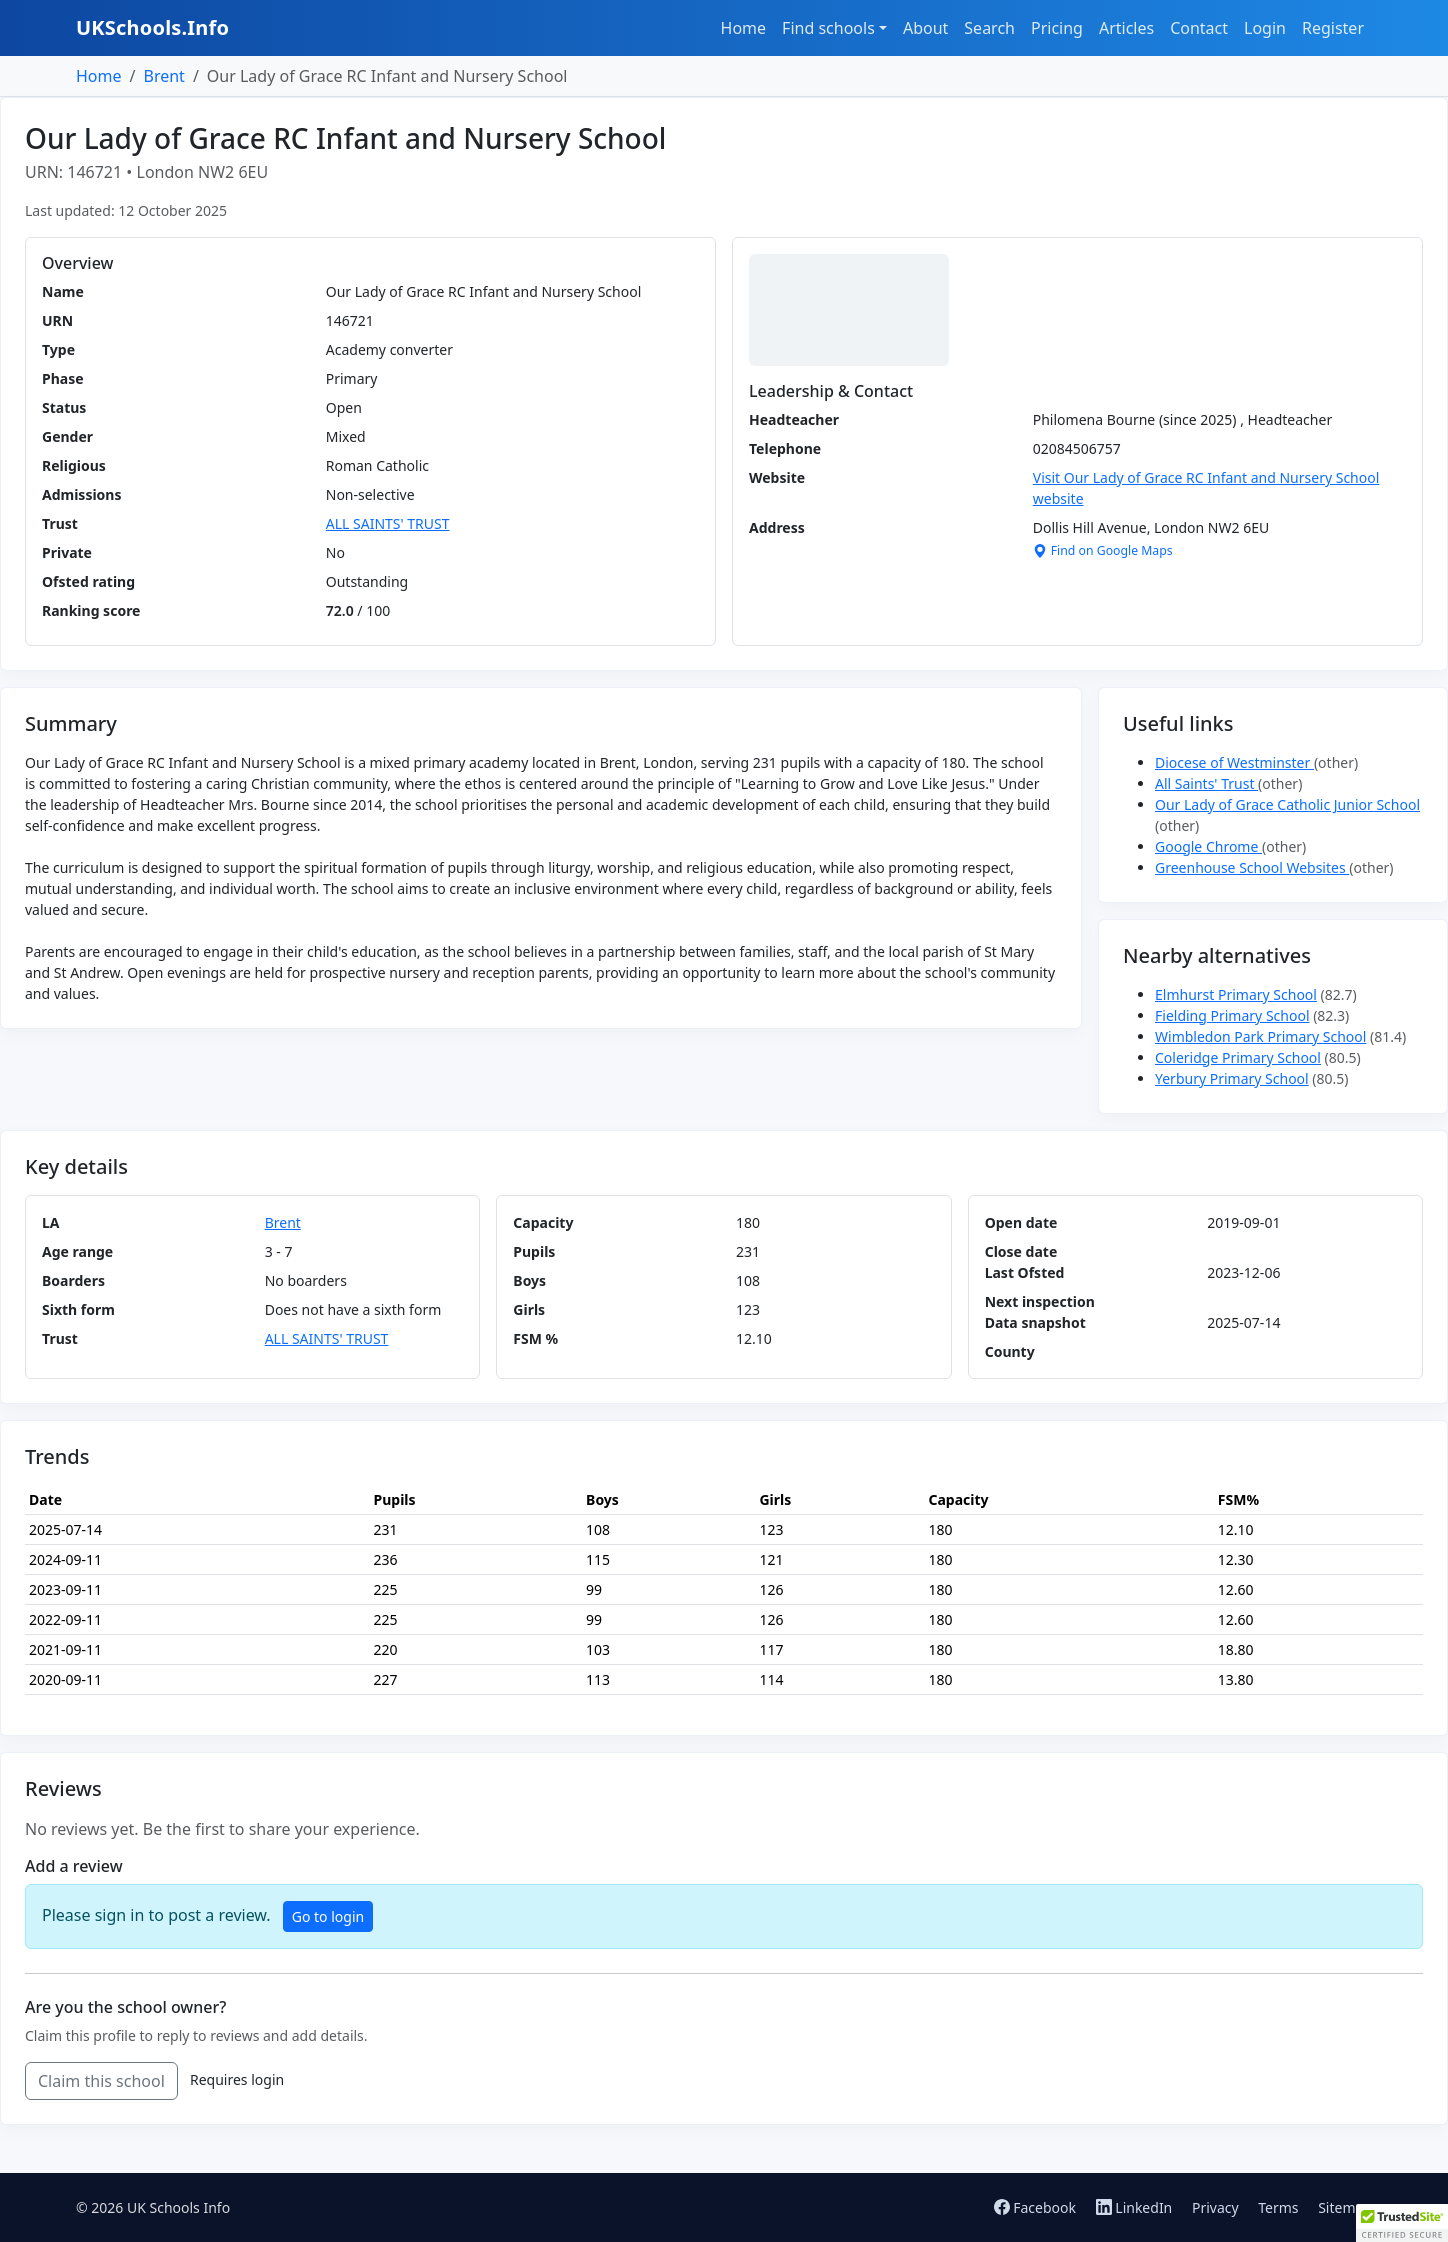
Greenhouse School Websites (1252, 867)
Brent (163, 76)
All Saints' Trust (1206, 783)
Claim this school (101, 2081)
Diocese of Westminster (1234, 762)
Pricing (1057, 28)
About (925, 28)
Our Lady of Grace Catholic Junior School (1287, 804)
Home (744, 28)
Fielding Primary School (1232, 1015)
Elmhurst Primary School (1236, 994)
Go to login (328, 1916)
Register (1333, 28)
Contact (1199, 28)
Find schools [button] (828, 28)
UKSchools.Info (152, 27)
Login (1265, 28)
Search (989, 28)
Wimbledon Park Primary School (1260, 1036)
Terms (1278, 2207)
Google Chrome (1208, 846)
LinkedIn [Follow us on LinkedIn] (1136, 2207)
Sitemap (1345, 2207)
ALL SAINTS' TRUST (388, 523)
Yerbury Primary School (1232, 1078)
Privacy (1215, 2207)
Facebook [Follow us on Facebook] (1037, 2207)
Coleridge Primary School (1238, 1057)
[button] (1402, 2223)
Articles (1126, 28)
